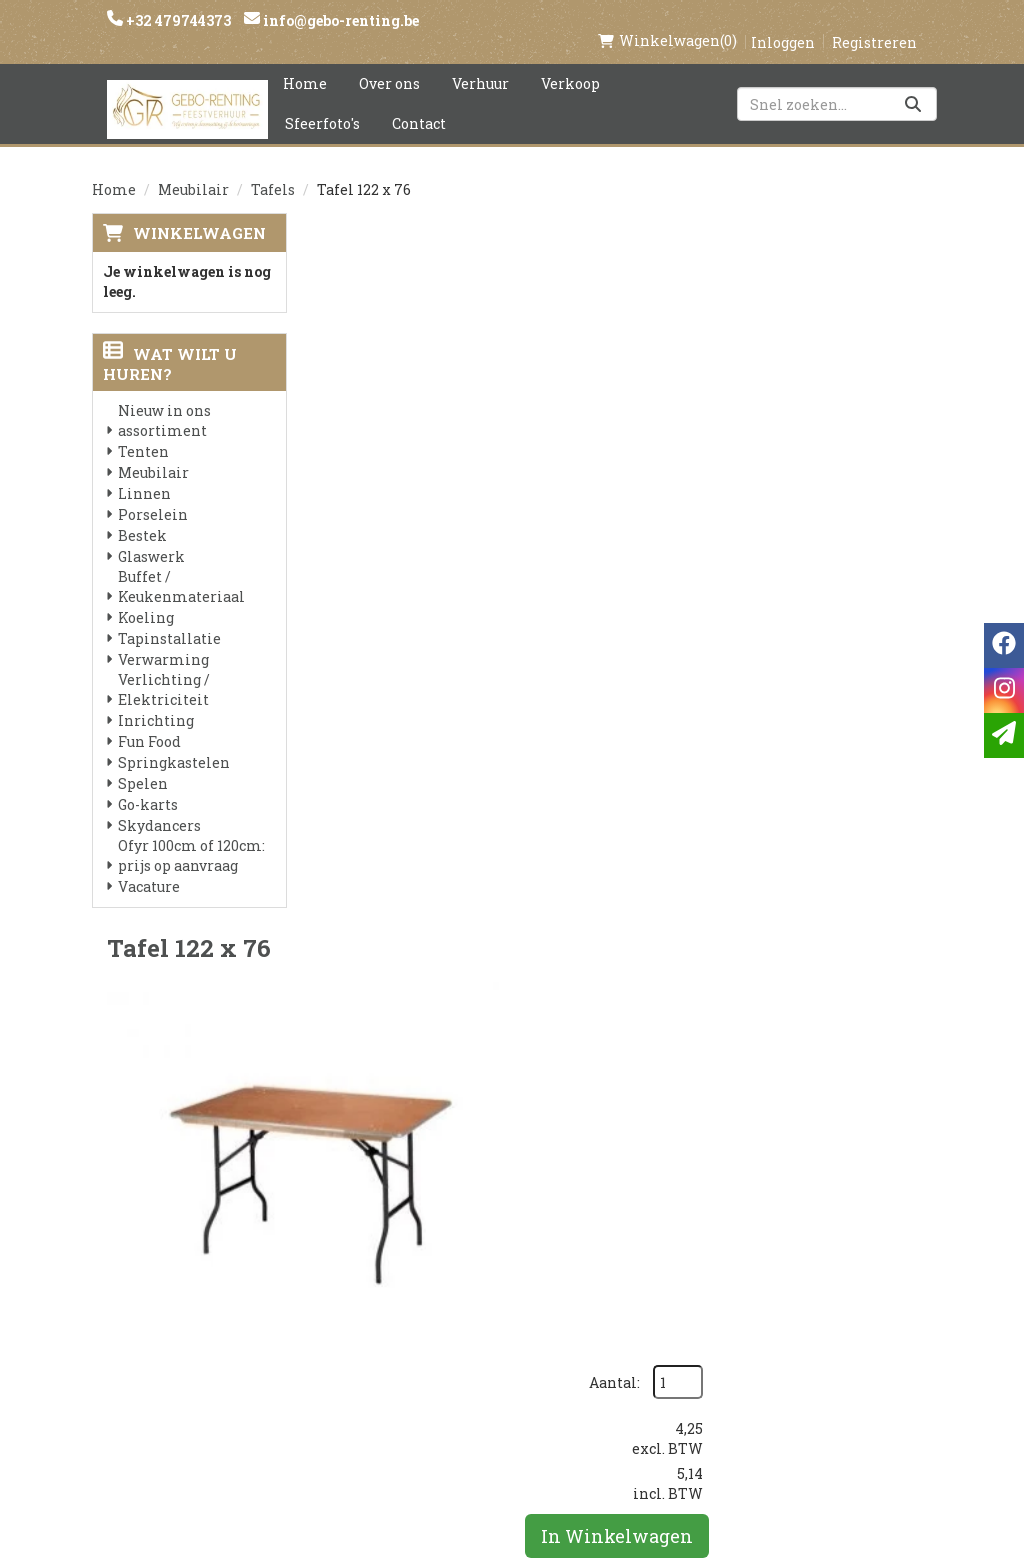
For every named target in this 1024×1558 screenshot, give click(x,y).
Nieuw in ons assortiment (164, 399)
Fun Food (149, 720)
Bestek (142, 514)
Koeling (146, 596)
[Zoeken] (913, 83)
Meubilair (193, 168)
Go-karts (148, 783)
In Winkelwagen (829, 408)
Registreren (874, 21)
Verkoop (570, 62)
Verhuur (480, 62)
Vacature (149, 865)
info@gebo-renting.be (339, 20)
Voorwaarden (370, 1289)
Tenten (143, 430)
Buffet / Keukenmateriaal (181, 565)
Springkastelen (174, 741)
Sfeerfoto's (322, 102)
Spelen (143, 762)
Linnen (144, 472)
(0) (667, 20)
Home (305, 62)
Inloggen (783, 21)
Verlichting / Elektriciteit (164, 668)
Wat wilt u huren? (170, 343)
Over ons (389, 62)
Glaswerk (151, 535)
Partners (352, 1255)
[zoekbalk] (837, 83)
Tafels (273, 168)
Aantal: (823, 254)
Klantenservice (657, 1221)
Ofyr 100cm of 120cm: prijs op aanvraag (191, 834)
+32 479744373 (177, 20)
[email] (1004, 735)
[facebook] (753, 1230)
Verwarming (163, 638)
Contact (419, 102)
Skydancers (159, 804)
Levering (490, 1221)
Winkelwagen (199, 212)
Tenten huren (510, 1391)
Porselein (153, 493)
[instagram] (793, 1230)
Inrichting (156, 699)
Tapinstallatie (169, 617)
